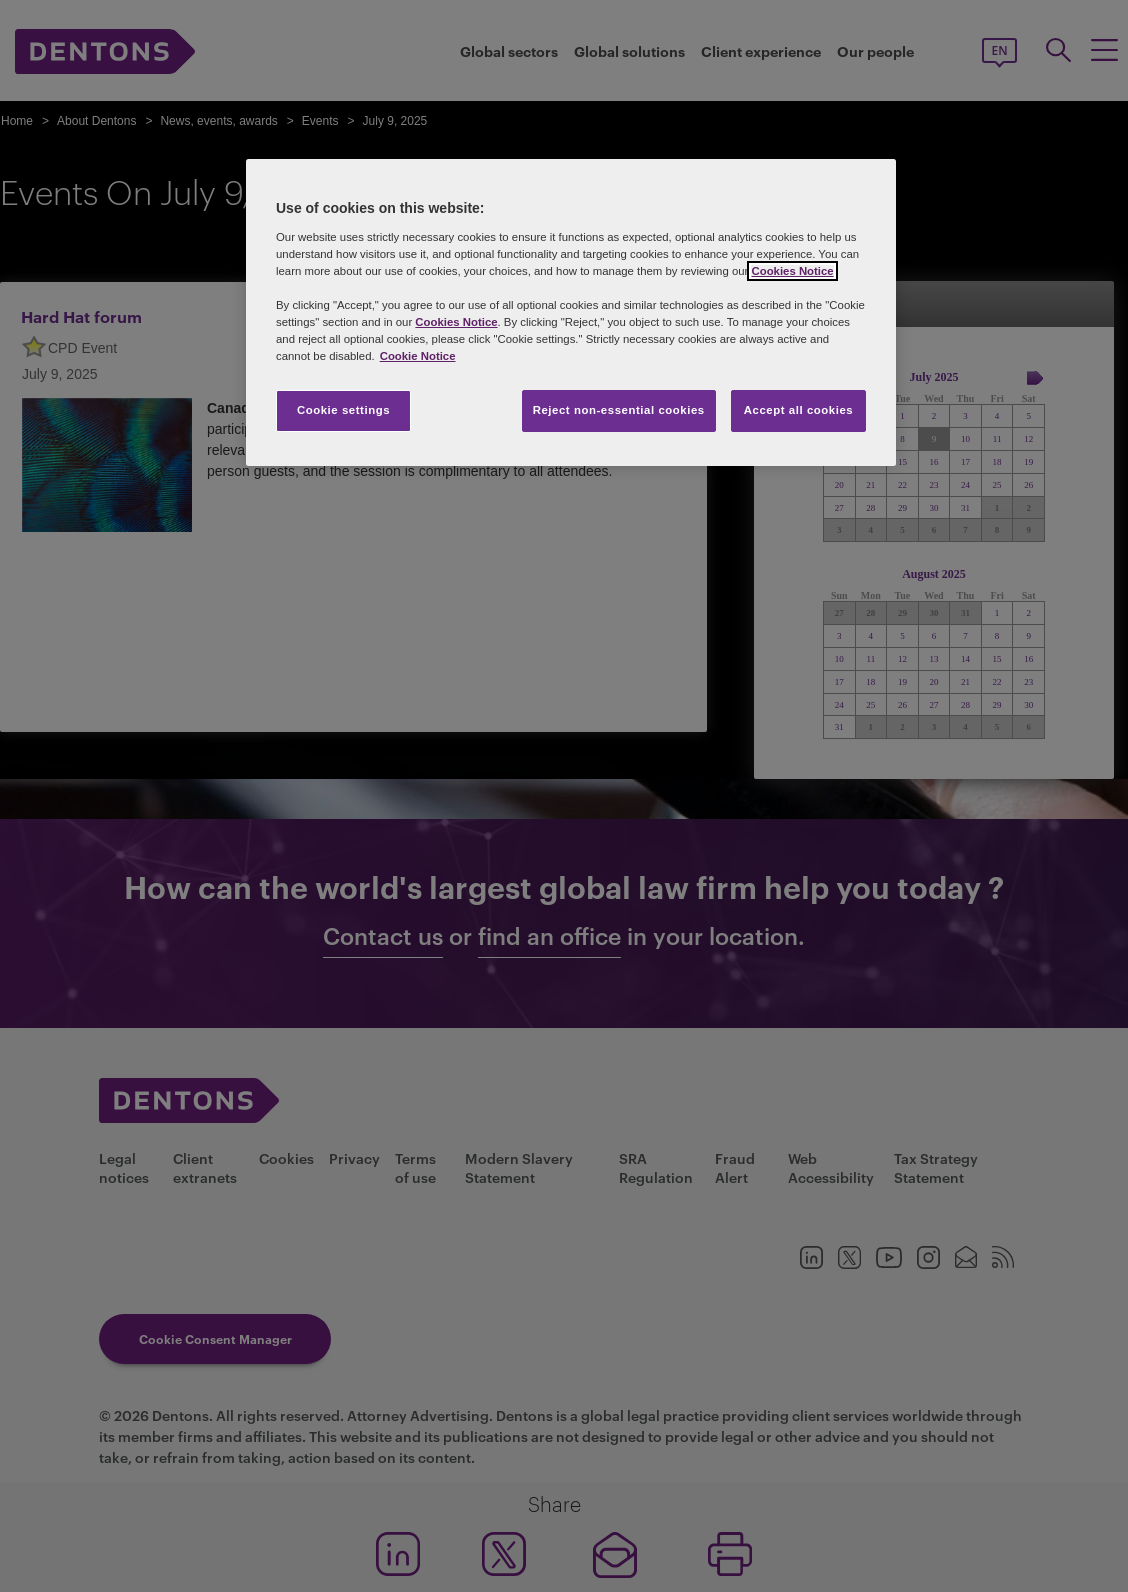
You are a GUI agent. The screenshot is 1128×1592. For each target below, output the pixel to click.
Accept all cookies (799, 410)
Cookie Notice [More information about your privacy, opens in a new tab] (418, 356)
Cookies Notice (792, 271)
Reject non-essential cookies (619, 410)
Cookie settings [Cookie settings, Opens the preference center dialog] (343, 410)
